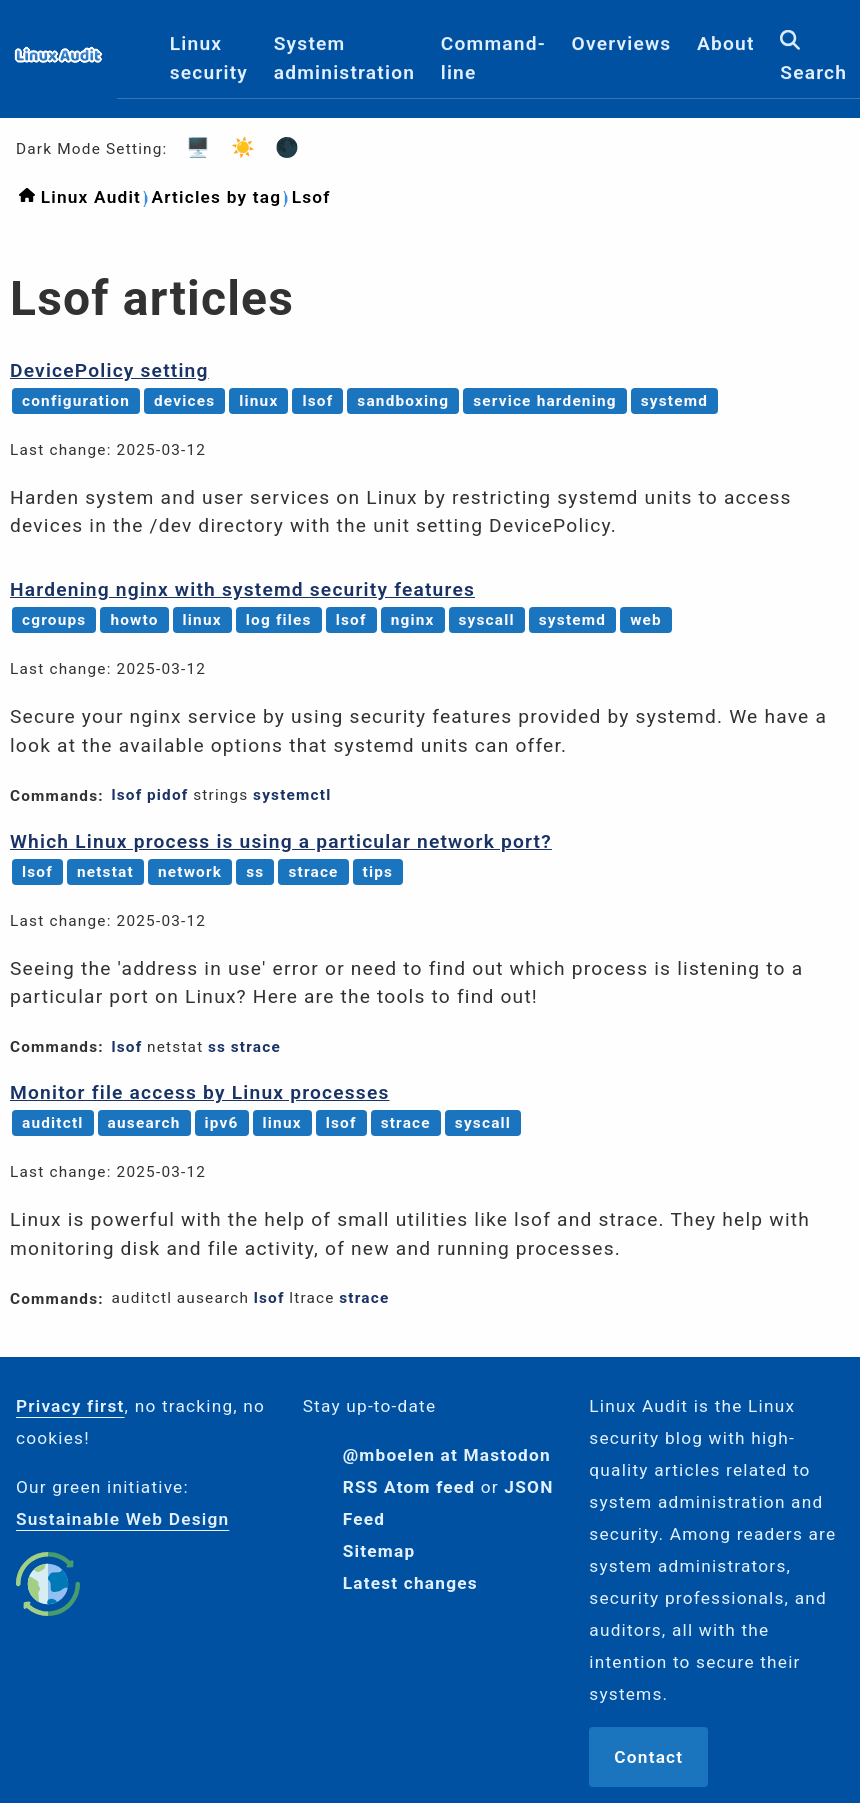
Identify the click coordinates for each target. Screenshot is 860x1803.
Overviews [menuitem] (622, 43)
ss (255, 872)
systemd (674, 401)
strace (313, 872)
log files (279, 620)
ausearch (144, 1123)
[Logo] (58, 65)
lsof (317, 401)
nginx (413, 620)
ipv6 (222, 1123)
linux (258, 401)
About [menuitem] (726, 43)
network (190, 872)
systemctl (292, 795)
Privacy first (70, 1406)
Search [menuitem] (813, 57)
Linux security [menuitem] (209, 58)
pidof (168, 795)
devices (184, 401)
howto (134, 620)
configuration (76, 401)
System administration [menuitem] (344, 58)
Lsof (311, 197)
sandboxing (403, 401)
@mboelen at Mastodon (447, 1455)
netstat (105, 872)
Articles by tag (216, 197)
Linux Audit (91, 197)
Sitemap (379, 1551)
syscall (487, 620)
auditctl (53, 1123)
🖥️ (192, 147)
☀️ (237, 147)
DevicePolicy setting (109, 370)
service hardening (545, 401)
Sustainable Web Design (122, 1519)
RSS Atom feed (409, 1487)
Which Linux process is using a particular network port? (281, 841)
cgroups (54, 620)
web (646, 620)
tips (378, 872)
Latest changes (410, 1583)
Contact (648, 1757)
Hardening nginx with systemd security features (242, 589)
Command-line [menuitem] (493, 58)
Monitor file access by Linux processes (200, 1092)
